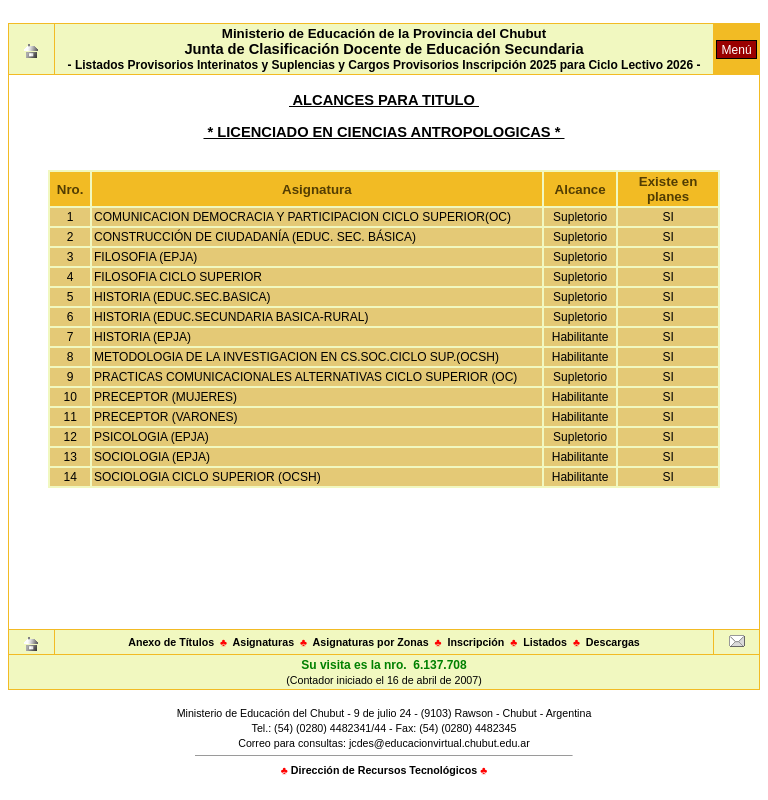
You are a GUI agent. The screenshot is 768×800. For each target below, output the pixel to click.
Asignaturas (264, 642)
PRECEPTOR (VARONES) (166, 417)
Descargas (613, 642)
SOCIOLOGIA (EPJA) (152, 457)
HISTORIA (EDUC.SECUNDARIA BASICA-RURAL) (231, 317)
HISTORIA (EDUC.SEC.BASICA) (182, 297)
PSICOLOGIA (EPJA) (151, 437)
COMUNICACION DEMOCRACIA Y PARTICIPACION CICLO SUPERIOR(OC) (302, 217)
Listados (545, 642)
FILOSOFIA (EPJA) (145, 257)
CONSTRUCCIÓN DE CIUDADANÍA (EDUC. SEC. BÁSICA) (255, 237)
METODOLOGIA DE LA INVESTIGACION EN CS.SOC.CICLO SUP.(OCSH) (296, 357)
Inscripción (475, 642)
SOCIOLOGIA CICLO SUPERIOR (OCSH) (207, 477)
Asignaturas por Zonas (371, 642)
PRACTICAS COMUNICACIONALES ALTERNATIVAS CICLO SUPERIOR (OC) (305, 377)
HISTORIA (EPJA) (142, 337)
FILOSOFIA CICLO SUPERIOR (178, 277)
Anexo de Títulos (171, 642)
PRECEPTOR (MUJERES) (165, 397)
